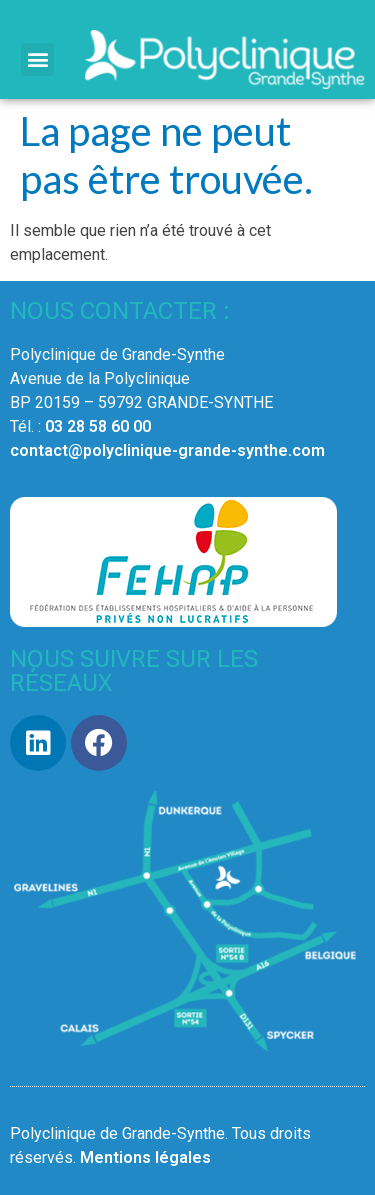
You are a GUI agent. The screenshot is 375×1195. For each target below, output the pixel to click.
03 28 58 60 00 (98, 426)
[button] (37, 59)
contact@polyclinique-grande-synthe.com (167, 450)
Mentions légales (145, 1157)
